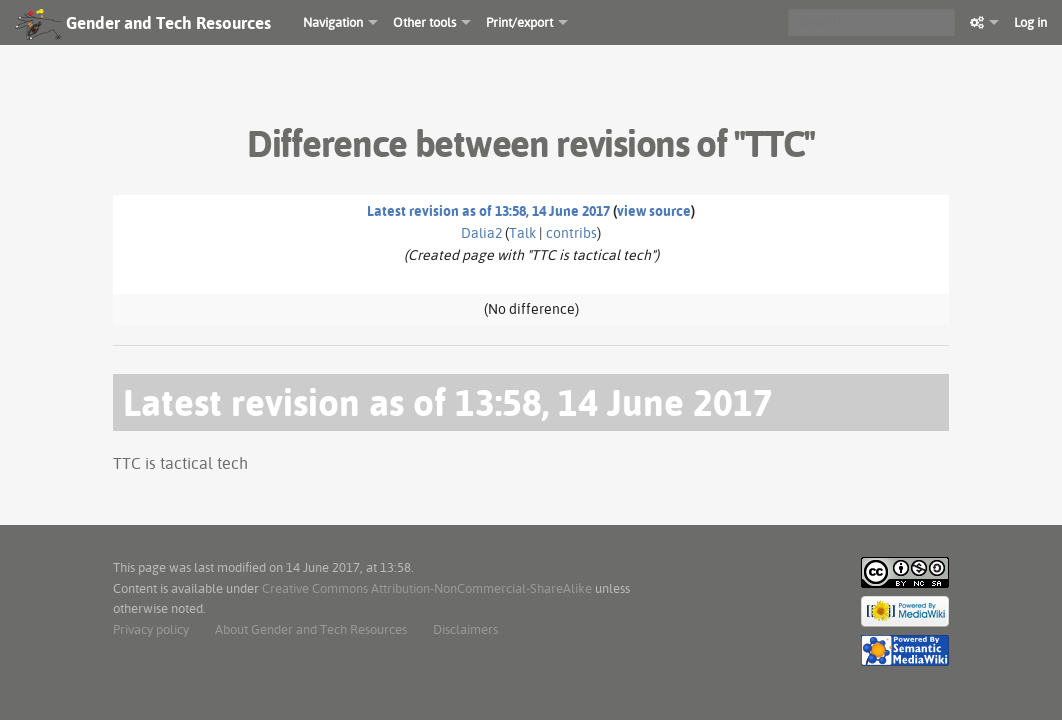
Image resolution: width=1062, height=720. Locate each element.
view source (654, 211)
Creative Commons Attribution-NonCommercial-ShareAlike (427, 588)
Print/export (519, 22)
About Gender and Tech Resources (311, 629)
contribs (571, 233)
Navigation (333, 22)
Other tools (424, 22)
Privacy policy (151, 629)
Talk (522, 233)
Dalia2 (481, 233)
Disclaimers (465, 629)
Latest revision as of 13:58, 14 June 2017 (488, 211)
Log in (1030, 22)
